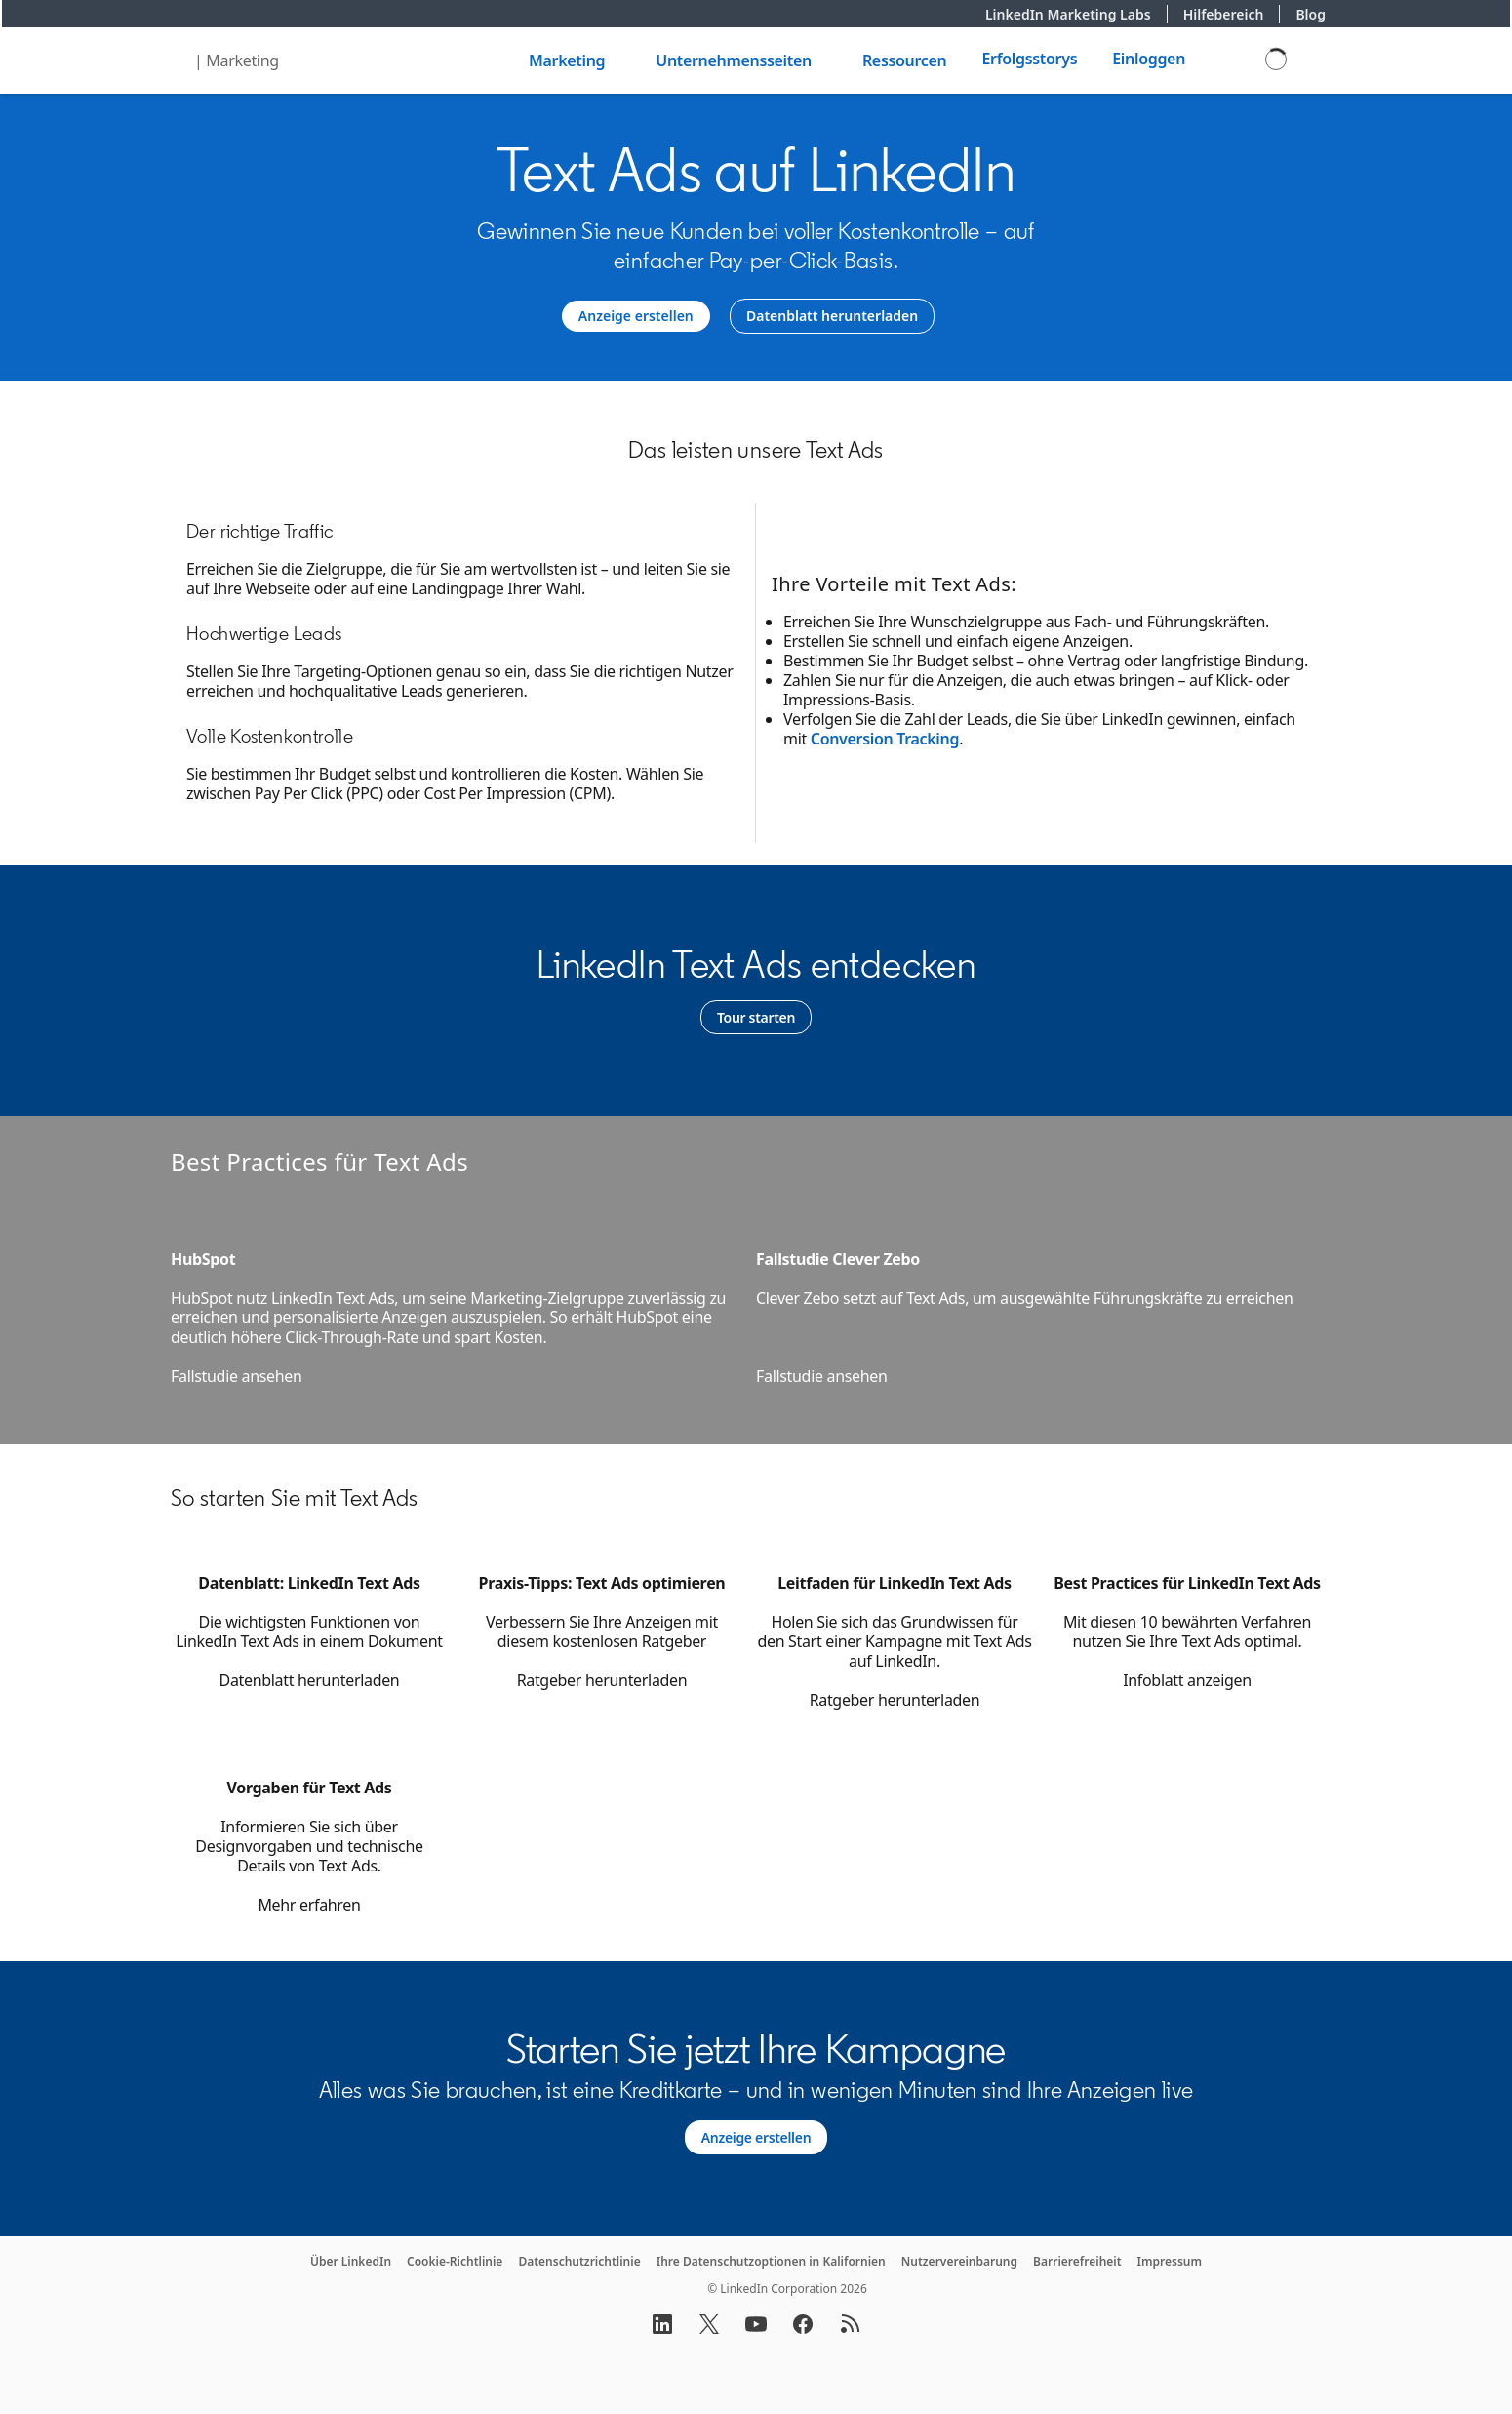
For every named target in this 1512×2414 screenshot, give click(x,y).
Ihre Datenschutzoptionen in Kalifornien (771, 2261)
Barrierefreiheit (1077, 2261)
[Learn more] (756, 1017)
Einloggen (1148, 58)
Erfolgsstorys (1029, 58)
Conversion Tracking (885, 738)
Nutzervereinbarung (959, 2261)
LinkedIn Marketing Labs (1076, 14)
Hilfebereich (1232, 14)
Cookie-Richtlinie (454, 2261)
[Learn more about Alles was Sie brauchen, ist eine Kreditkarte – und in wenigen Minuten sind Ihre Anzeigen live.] (756, 2137)
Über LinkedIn (350, 2261)
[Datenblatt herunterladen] (832, 316)
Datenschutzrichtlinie (579, 2261)
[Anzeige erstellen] (636, 316)
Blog (1310, 14)
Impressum (1169, 2261)
